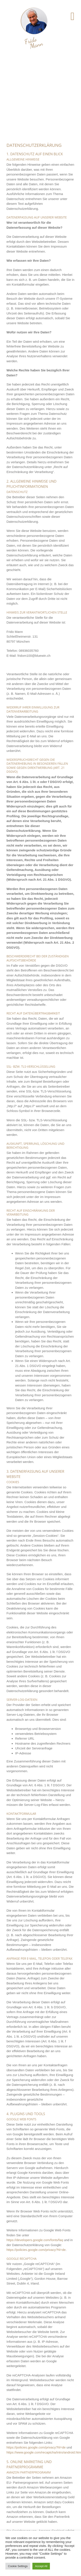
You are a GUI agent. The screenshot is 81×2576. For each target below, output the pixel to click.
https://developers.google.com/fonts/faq (34, 2200)
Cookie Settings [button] (18, 2566)
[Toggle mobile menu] (73, 16)
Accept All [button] (41, 2566)
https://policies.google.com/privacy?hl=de (36, 2210)
